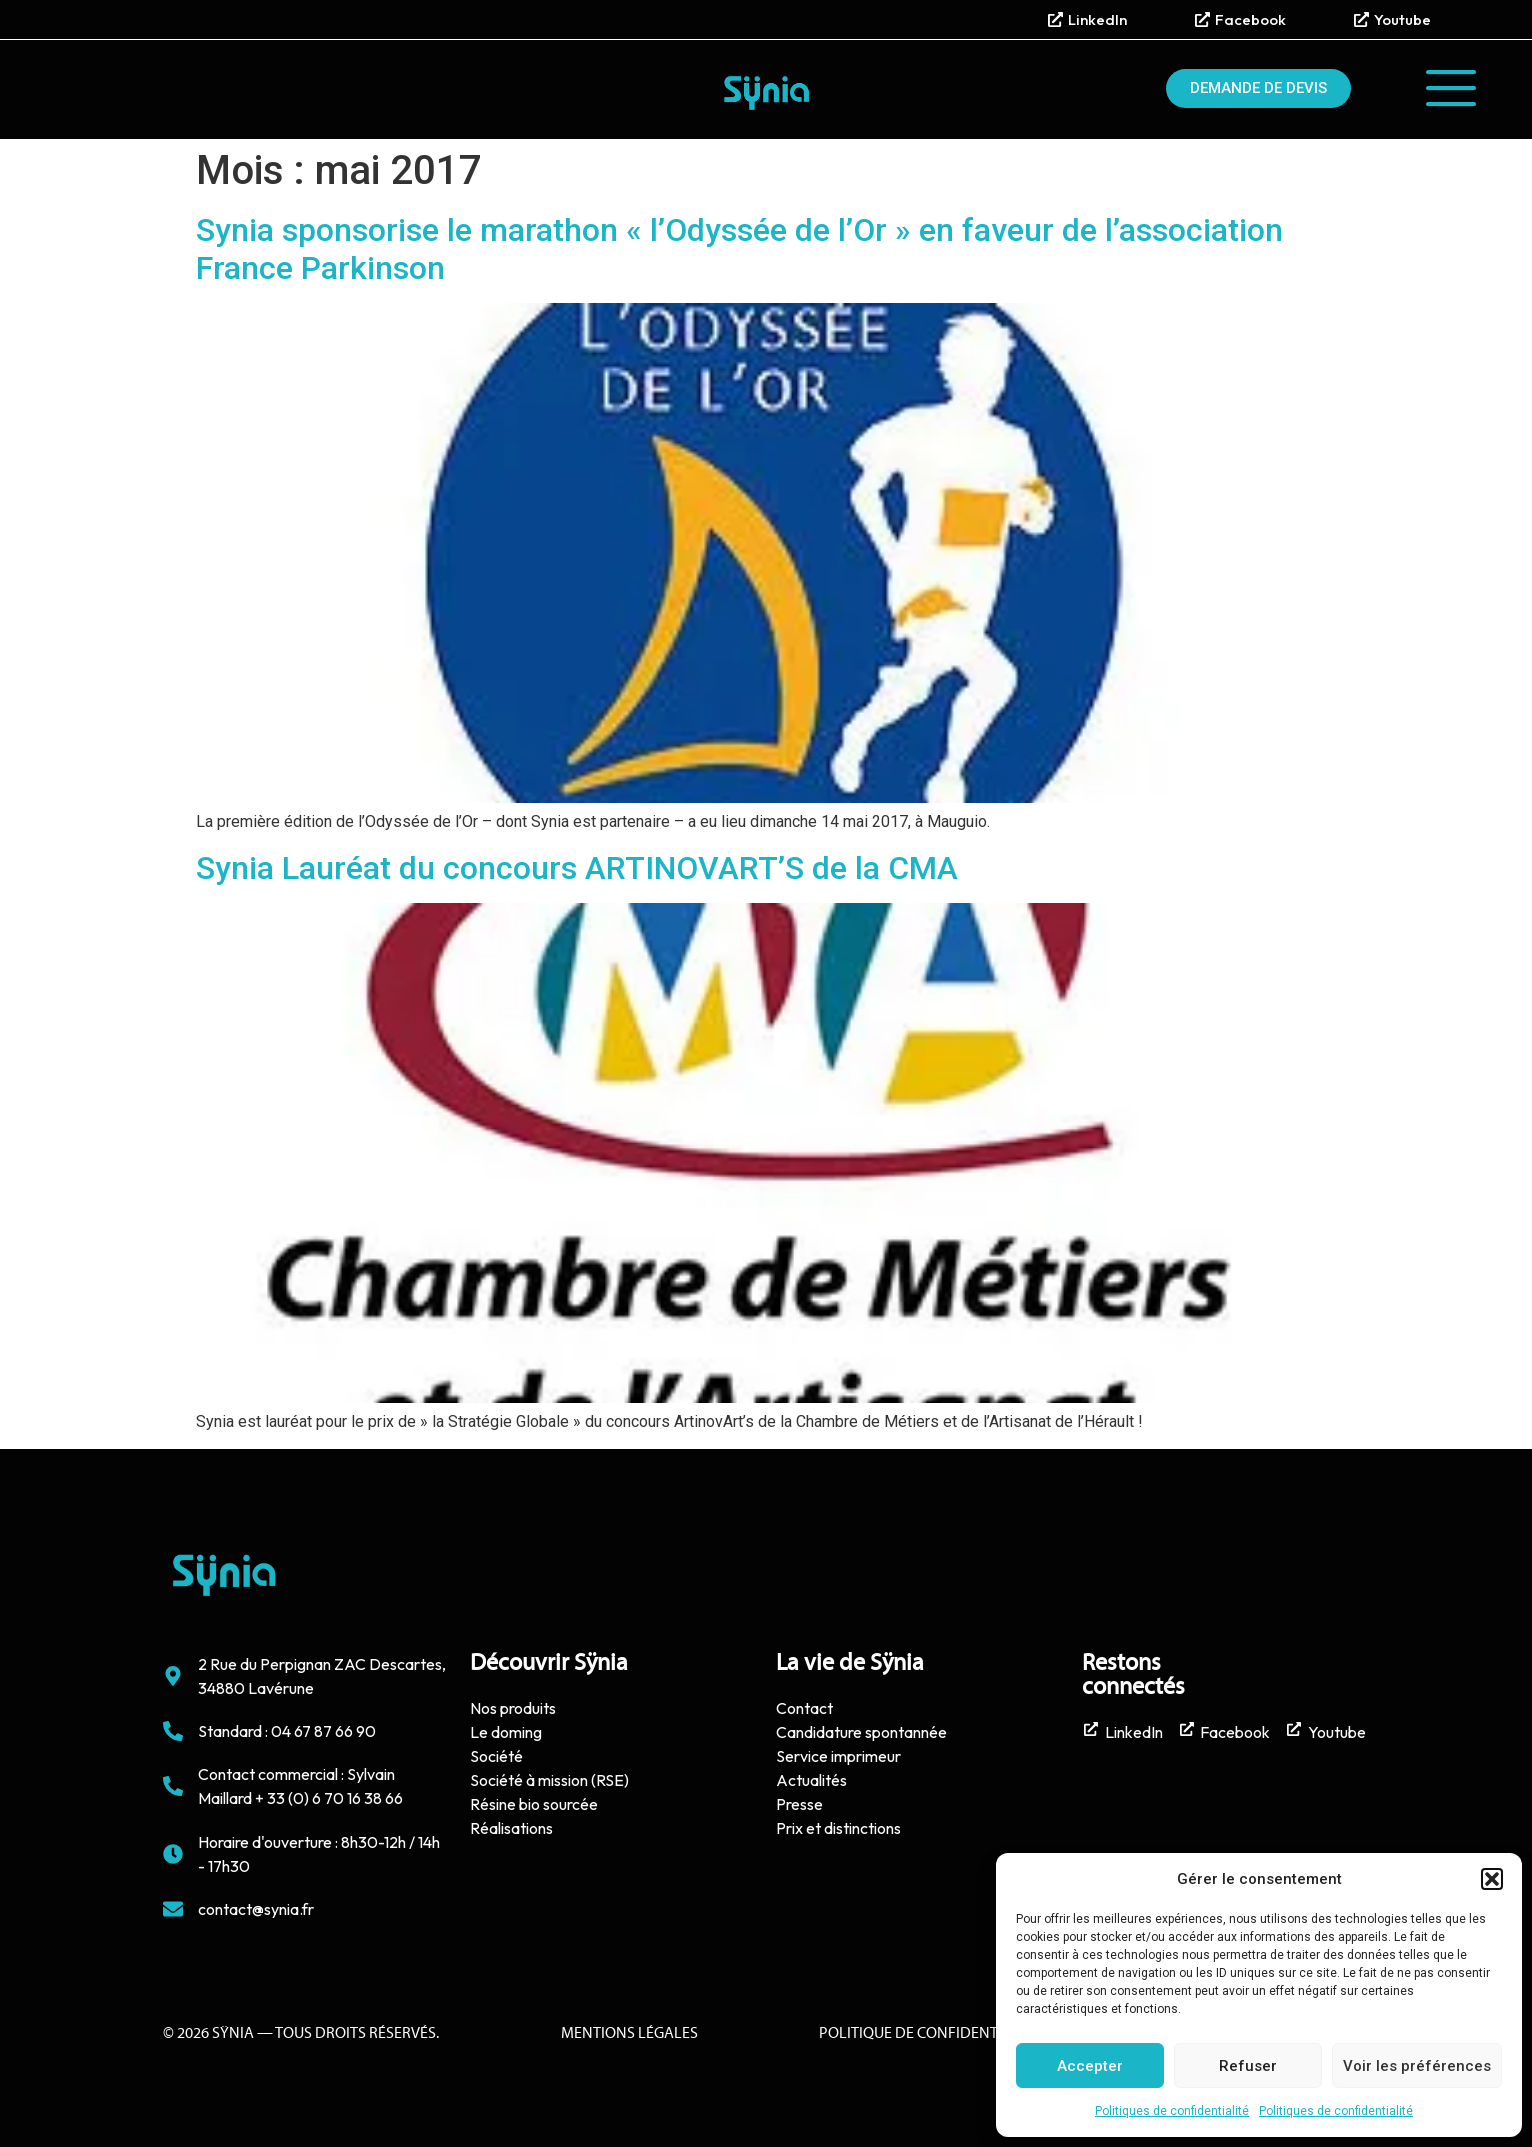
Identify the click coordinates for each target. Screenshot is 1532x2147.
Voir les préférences (1417, 2066)
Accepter (1090, 2066)
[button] (1492, 1879)
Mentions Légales (629, 2034)
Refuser (1248, 2066)
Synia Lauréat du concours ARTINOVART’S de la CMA (577, 868)
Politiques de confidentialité (1172, 2111)
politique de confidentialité (929, 2034)
